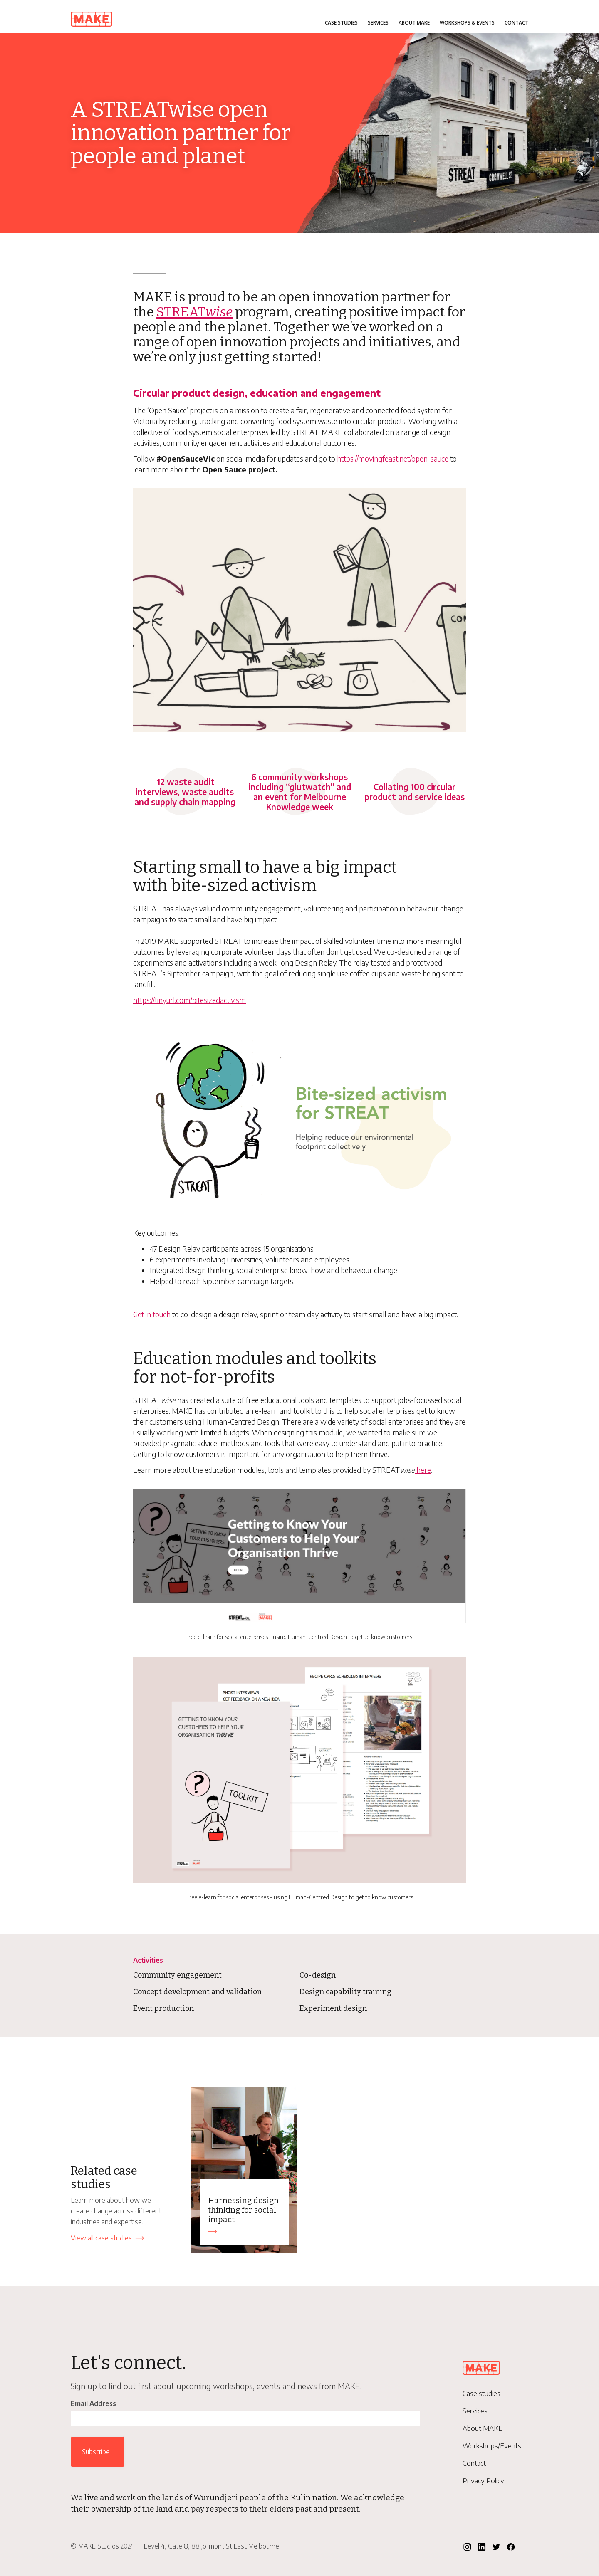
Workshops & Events (467, 22)
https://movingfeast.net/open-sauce (392, 458)
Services (378, 22)
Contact (516, 22)
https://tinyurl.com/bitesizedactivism (189, 1000)
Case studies (341, 22)
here (423, 1469)
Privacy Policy (483, 2480)
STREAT (194, 312)
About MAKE (414, 22)
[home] (91, 17)
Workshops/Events (492, 2445)
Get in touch (152, 1314)
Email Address (93, 2403)
